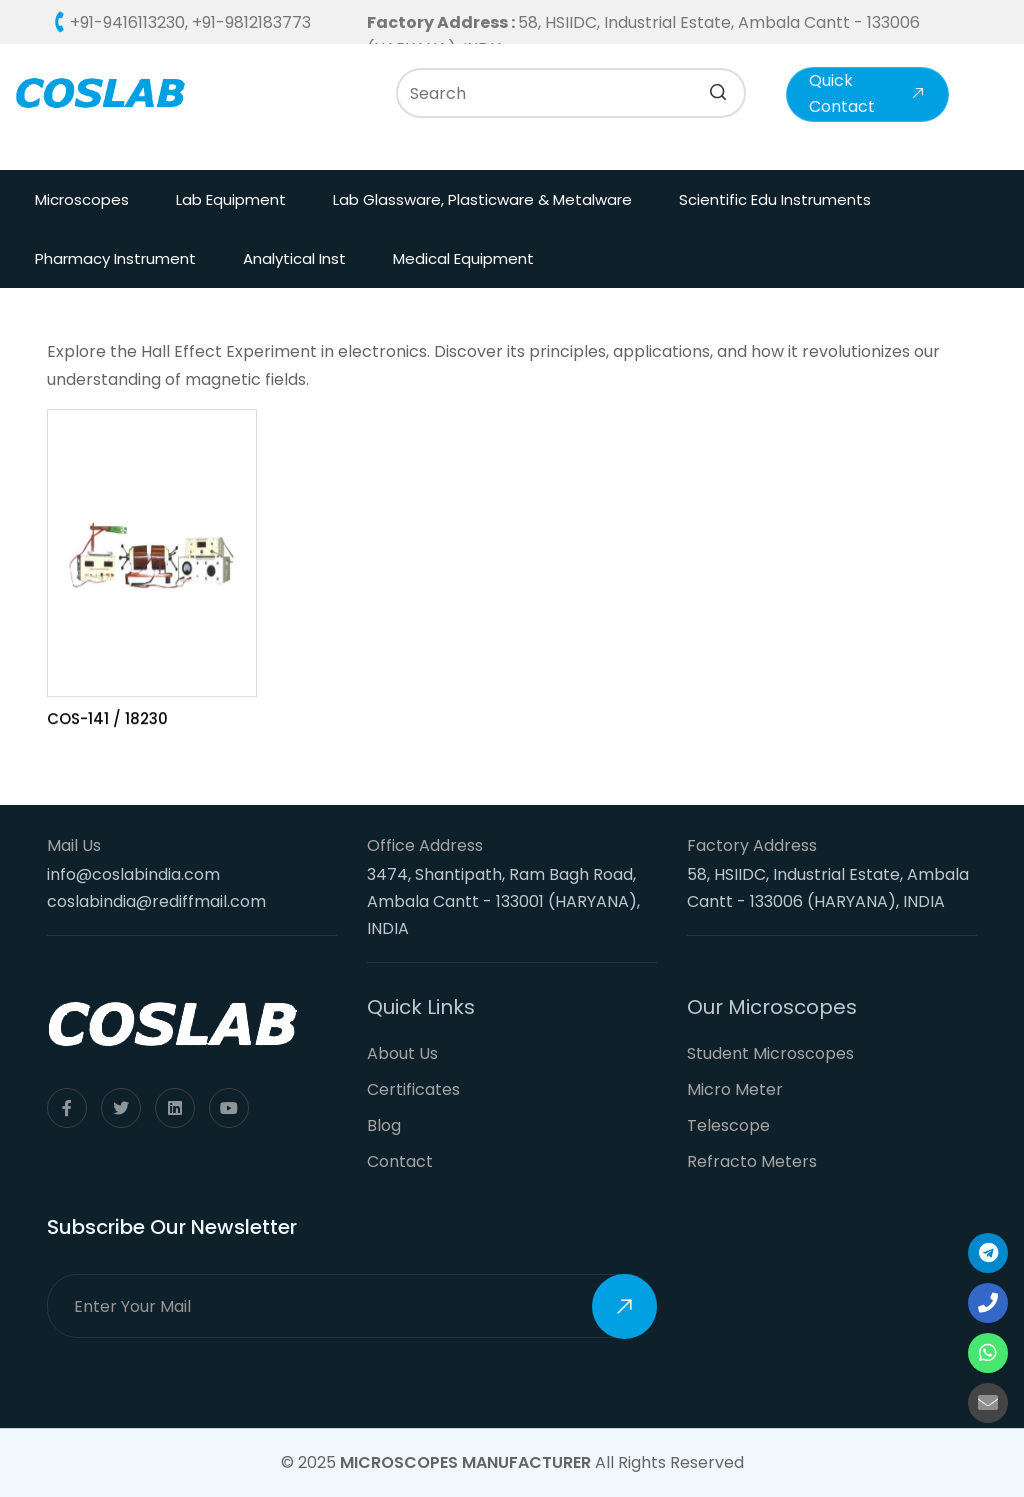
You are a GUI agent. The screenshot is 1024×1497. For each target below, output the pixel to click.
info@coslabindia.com (133, 874)
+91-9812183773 (251, 22)
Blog (384, 1125)
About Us (402, 1053)
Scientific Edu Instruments (775, 199)
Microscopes (82, 199)
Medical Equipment (463, 258)
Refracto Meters (752, 1161)
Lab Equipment (231, 199)
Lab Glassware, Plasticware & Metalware (482, 199)
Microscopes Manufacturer (465, 1462)
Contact (400, 1161)
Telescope (728, 1125)
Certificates (413, 1089)
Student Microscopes (770, 1053)
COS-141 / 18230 (107, 721)
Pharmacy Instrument (115, 258)
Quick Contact (867, 93)
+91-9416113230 (127, 22)
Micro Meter (735, 1089)
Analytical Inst (294, 258)
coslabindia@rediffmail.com (156, 901)
